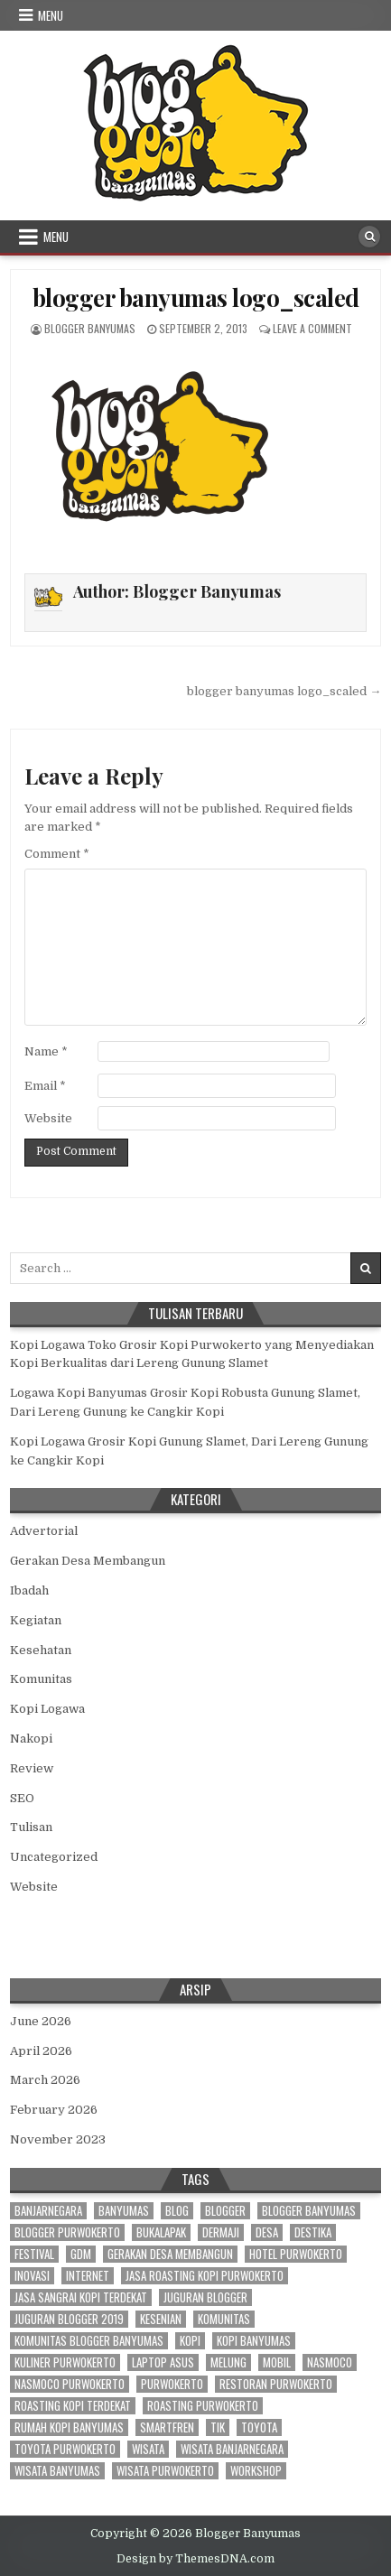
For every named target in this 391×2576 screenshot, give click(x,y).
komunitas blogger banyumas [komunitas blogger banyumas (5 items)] (88, 2340)
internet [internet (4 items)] (87, 2275)
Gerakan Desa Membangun (87, 1560)
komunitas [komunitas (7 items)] (224, 2319)
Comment (56, 853)
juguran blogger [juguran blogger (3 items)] (205, 2297)
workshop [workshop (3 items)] (256, 2470)
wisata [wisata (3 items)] (148, 2449)
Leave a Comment (312, 328)
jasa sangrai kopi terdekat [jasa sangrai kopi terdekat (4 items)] (80, 2297)
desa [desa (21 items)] (267, 2232)
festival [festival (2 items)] (34, 2254)
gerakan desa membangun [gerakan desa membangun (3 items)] (170, 2254)
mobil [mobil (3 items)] (277, 2362)
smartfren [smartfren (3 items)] (167, 2427)
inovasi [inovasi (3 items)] (32, 2275)
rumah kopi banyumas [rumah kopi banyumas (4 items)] (69, 2427)
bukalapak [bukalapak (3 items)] (161, 2232)
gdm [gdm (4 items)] (80, 2254)
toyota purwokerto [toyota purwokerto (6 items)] (65, 2449)
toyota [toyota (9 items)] (259, 2427)
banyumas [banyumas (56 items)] (123, 2210)
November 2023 (58, 2139)
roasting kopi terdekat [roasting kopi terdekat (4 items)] (72, 2405)
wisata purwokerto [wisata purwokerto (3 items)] (165, 2470)
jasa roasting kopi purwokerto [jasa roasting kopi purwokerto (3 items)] (205, 2275)
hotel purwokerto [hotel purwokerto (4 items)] (295, 2254)
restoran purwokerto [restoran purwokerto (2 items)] (275, 2384)
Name (46, 1051)
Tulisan (31, 1827)
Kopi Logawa (47, 1709)
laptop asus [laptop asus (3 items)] (163, 2362)
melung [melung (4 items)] (228, 2362)
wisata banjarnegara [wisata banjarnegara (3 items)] (232, 2449)
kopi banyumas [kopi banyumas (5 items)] (254, 2340)
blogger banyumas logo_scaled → (284, 691)
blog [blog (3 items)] (177, 2210)
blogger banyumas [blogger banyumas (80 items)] (309, 2210)
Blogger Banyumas (89, 328)
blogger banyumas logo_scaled (196, 297)
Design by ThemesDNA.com (195, 2559)
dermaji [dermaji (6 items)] (220, 2232)
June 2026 (40, 2021)
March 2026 (45, 2080)
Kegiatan (35, 1620)
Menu (50, 15)
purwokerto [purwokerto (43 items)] (172, 2384)
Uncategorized (54, 1857)
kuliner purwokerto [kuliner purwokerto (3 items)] (65, 2362)
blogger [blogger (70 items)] (225, 2210)
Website (48, 1118)
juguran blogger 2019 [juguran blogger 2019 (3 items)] (69, 2319)
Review (31, 1768)
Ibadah (29, 1590)
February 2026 (54, 2109)
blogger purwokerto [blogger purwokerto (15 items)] (67, 2232)
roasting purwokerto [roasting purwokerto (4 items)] (202, 2405)
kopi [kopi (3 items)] (190, 2340)
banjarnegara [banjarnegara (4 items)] (48, 2210)
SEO (22, 1798)
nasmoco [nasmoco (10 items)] (329, 2362)
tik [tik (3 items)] (217, 2427)
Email (45, 1086)
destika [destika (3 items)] (312, 2232)
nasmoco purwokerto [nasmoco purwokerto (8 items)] (69, 2384)
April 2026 (41, 2051)
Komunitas (41, 1679)
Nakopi (31, 1738)
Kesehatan (40, 1650)
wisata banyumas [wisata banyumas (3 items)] (57, 2470)
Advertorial (44, 1531)
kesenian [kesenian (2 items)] (161, 2319)
